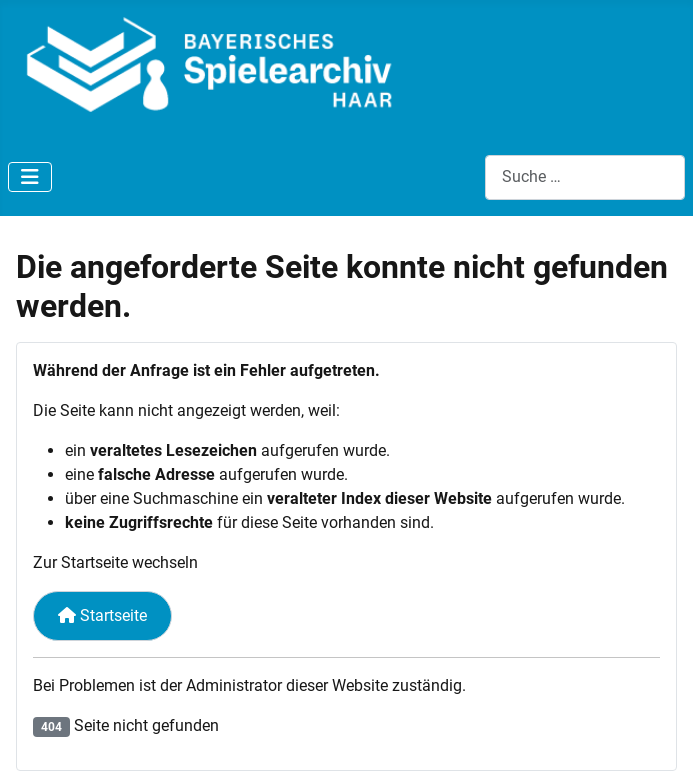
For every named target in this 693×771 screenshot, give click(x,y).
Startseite (102, 615)
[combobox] (585, 177)
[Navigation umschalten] (30, 177)
